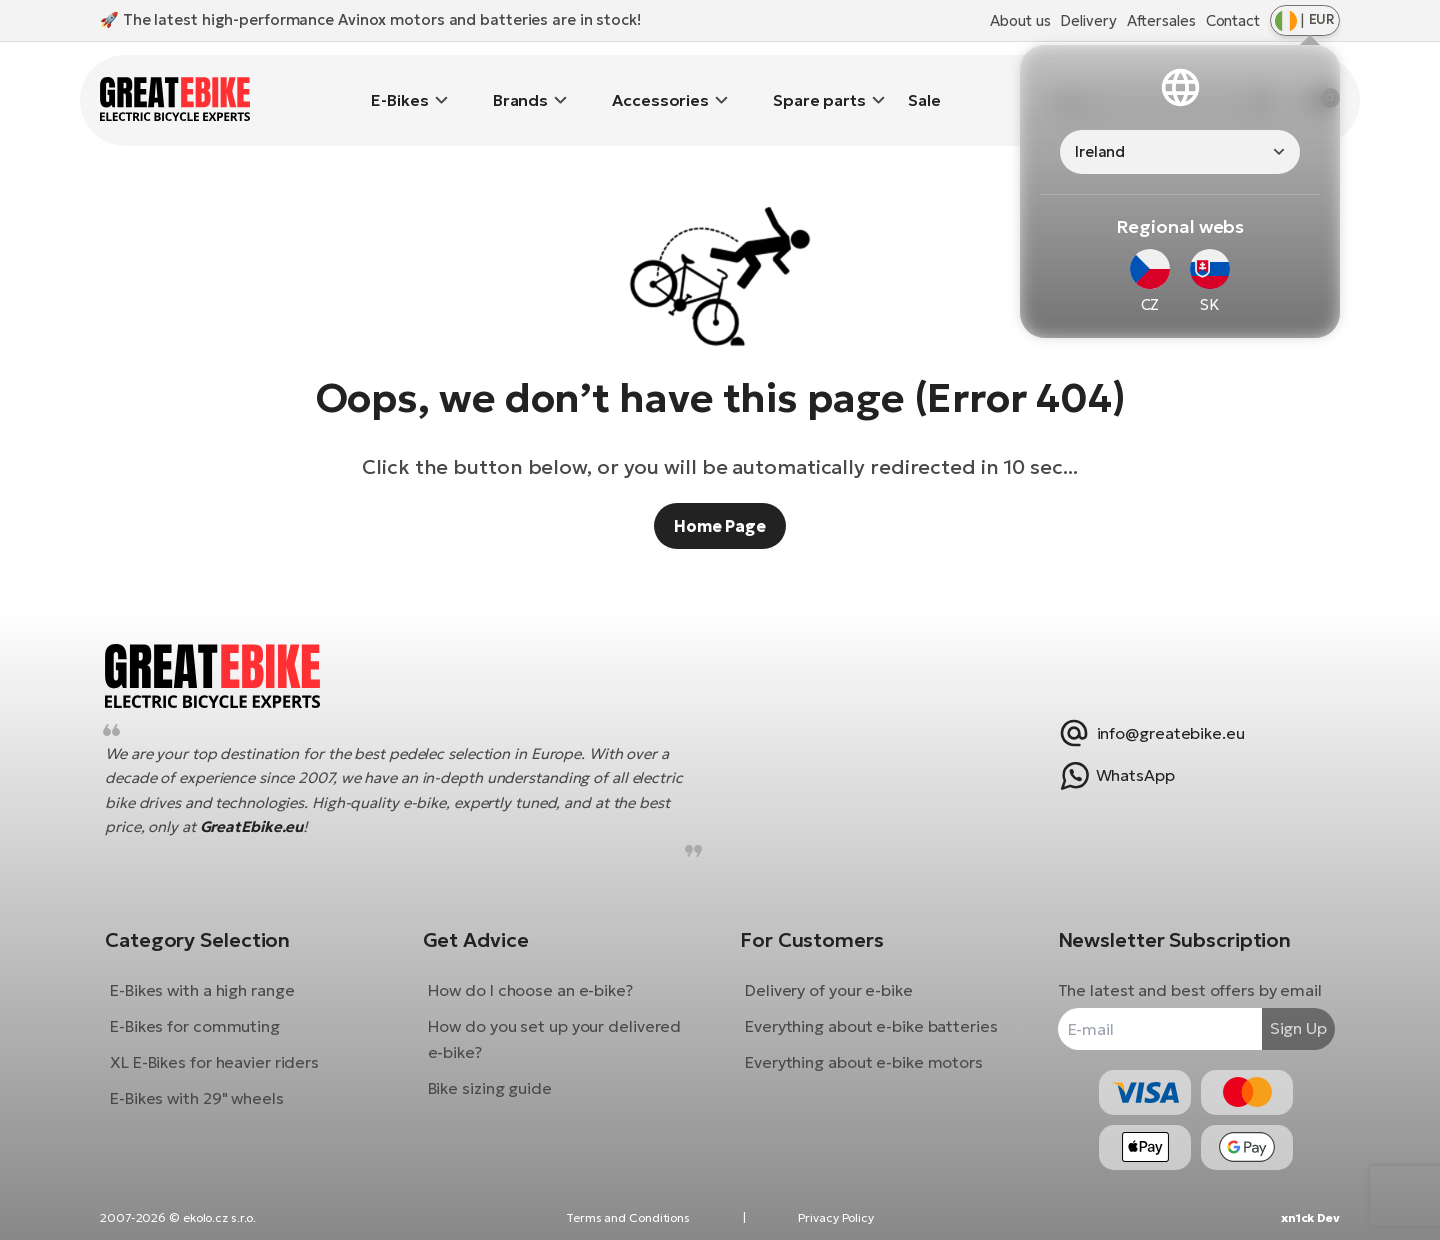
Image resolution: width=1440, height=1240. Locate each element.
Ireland (1100, 151)
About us (1020, 20)
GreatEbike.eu (267, 811)
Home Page (720, 496)
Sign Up (1283, 1014)
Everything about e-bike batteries (871, 1011)
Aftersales (1161, 20)
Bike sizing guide (497, 1073)
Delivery (1088, 20)
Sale (924, 85)
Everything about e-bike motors (864, 1047)
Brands (520, 85)
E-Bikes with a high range (217, 975)
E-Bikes (399, 85)
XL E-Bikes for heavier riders (229, 1047)
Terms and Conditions (628, 1217)
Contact (1233, 20)
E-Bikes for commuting (210, 1011)
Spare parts (819, 85)
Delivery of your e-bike (829, 975)
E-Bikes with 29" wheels (212, 1083)
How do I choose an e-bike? (537, 975)
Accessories (660, 85)
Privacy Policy (836, 1217)
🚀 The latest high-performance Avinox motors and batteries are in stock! (370, 19)
